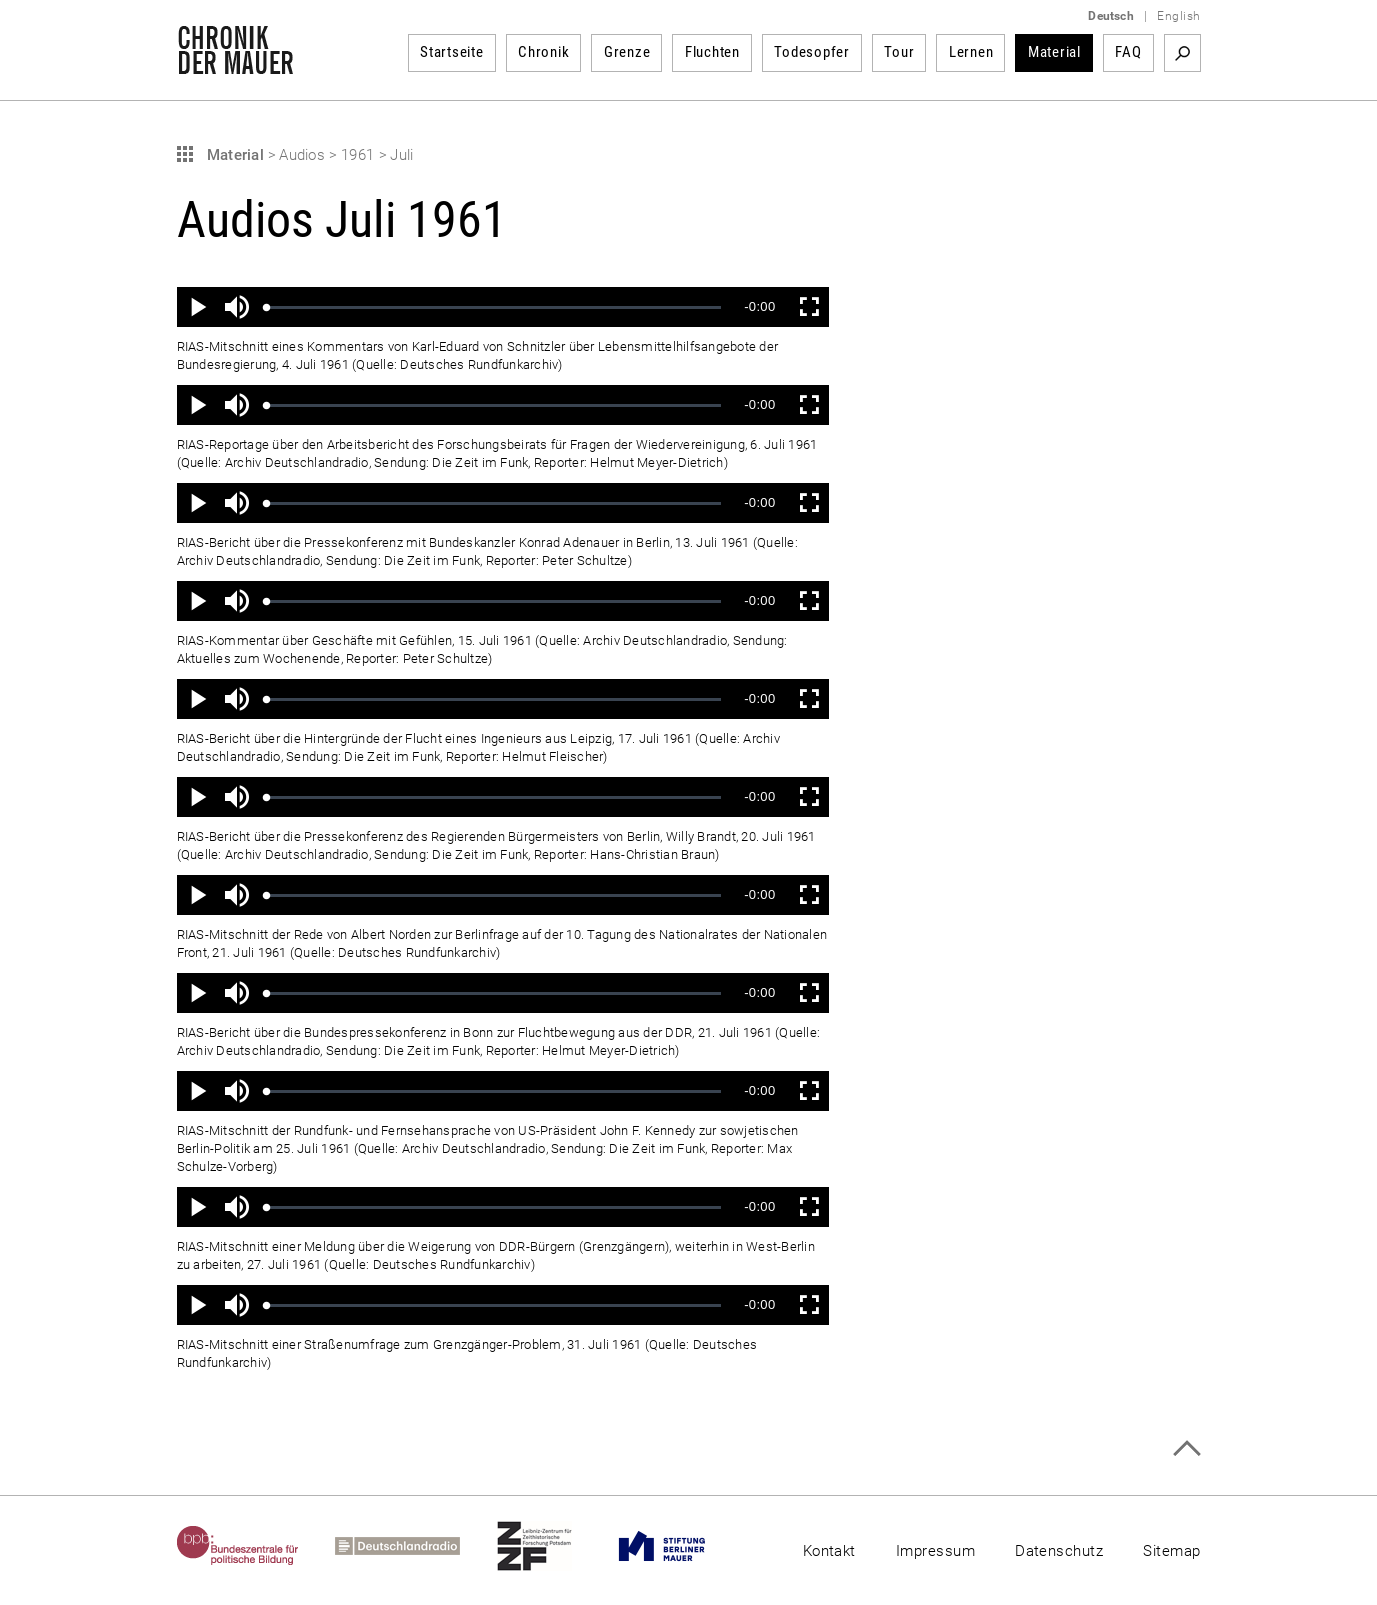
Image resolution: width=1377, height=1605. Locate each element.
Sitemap (1171, 1551)
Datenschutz (1059, 1551)
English (1178, 16)
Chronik (543, 52)
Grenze (627, 52)
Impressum (935, 1551)
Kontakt (829, 1551)
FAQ (1128, 52)
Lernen (971, 52)
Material (1054, 52)
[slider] (494, 307)
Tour (899, 52)
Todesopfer (812, 52)
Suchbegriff (1182, 53)
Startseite (452, 52)
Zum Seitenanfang (1186, 1448)
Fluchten (712, 52)
